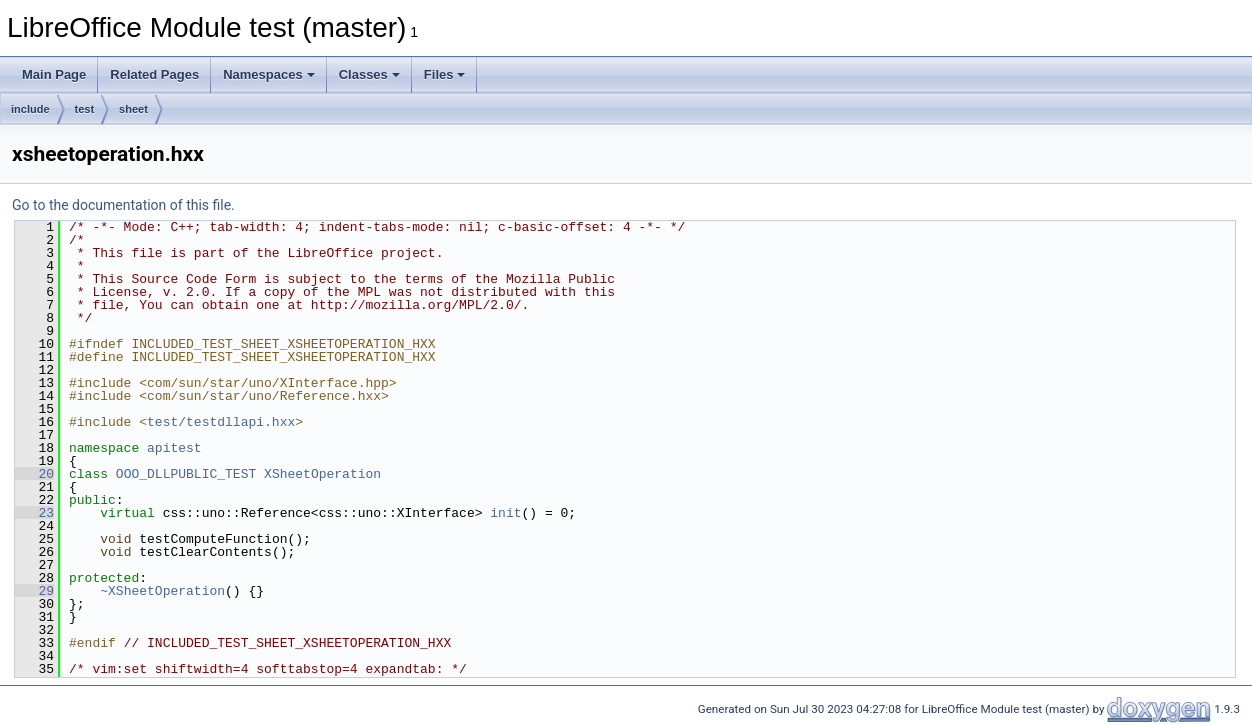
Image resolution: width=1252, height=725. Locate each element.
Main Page (54, 74)
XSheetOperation (322, 474)
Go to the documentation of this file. (123, 205)
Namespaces (269, 74)
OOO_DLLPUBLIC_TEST (186, 474)
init (505, 513)
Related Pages (154, 74)
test (85, 109)
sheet (133, 109)
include (30, 109)
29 (34, 591)
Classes (369, 74)
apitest (174, 448)
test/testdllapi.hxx (221, 422)
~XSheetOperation (162, 591)
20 (34, 474)
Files (445, 74)
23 (34, 513)
